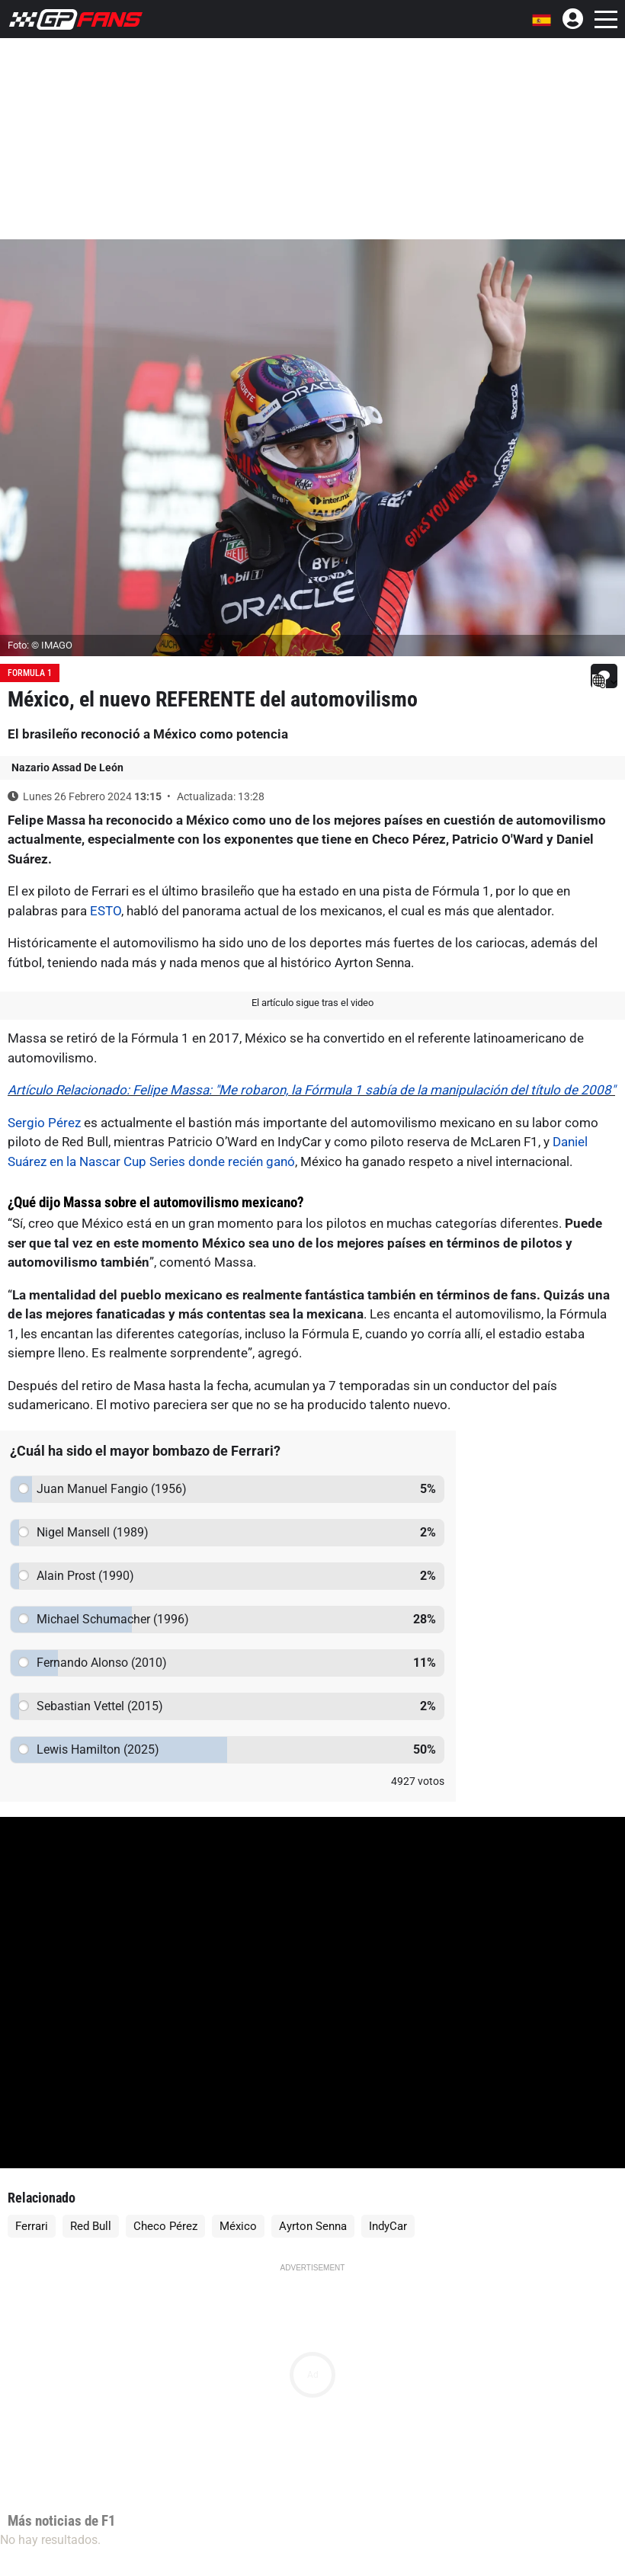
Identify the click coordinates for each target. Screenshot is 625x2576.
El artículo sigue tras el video (312, 1002)
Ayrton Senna (313, 2226)
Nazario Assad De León (67, 767)
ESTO (105, 910)
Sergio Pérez (44, 1122)
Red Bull (90, 2226)
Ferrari (31, 2226)
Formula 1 (30, 673)
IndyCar (388, 2226)
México (238, 2226)
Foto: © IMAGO (40, 645)
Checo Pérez (165, 2226)
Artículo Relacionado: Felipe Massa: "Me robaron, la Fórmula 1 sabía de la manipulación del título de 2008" (311, 1089)
